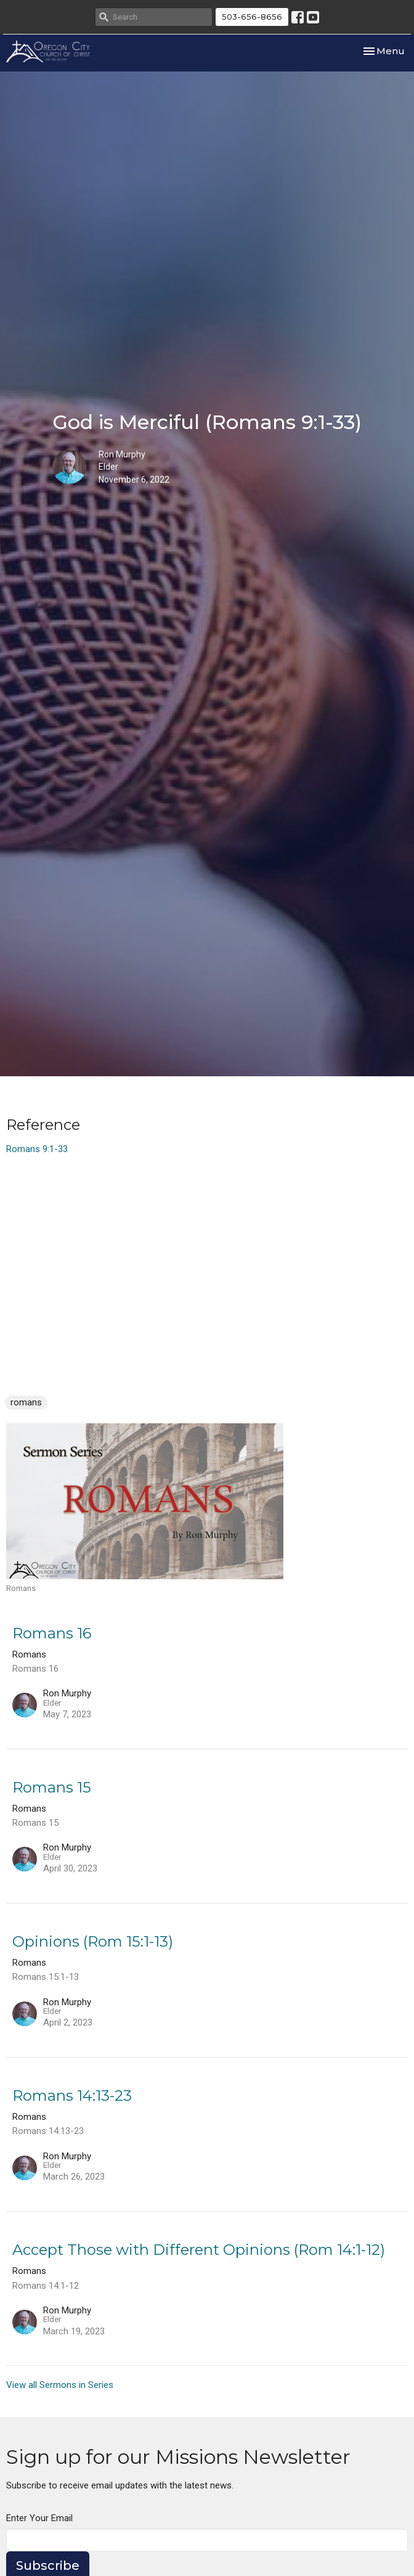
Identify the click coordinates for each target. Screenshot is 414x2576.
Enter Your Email (39, 2518)
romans (26, 1402)
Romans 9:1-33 (37, 1149)
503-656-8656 (252, 17)
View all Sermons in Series (59, 2384)
